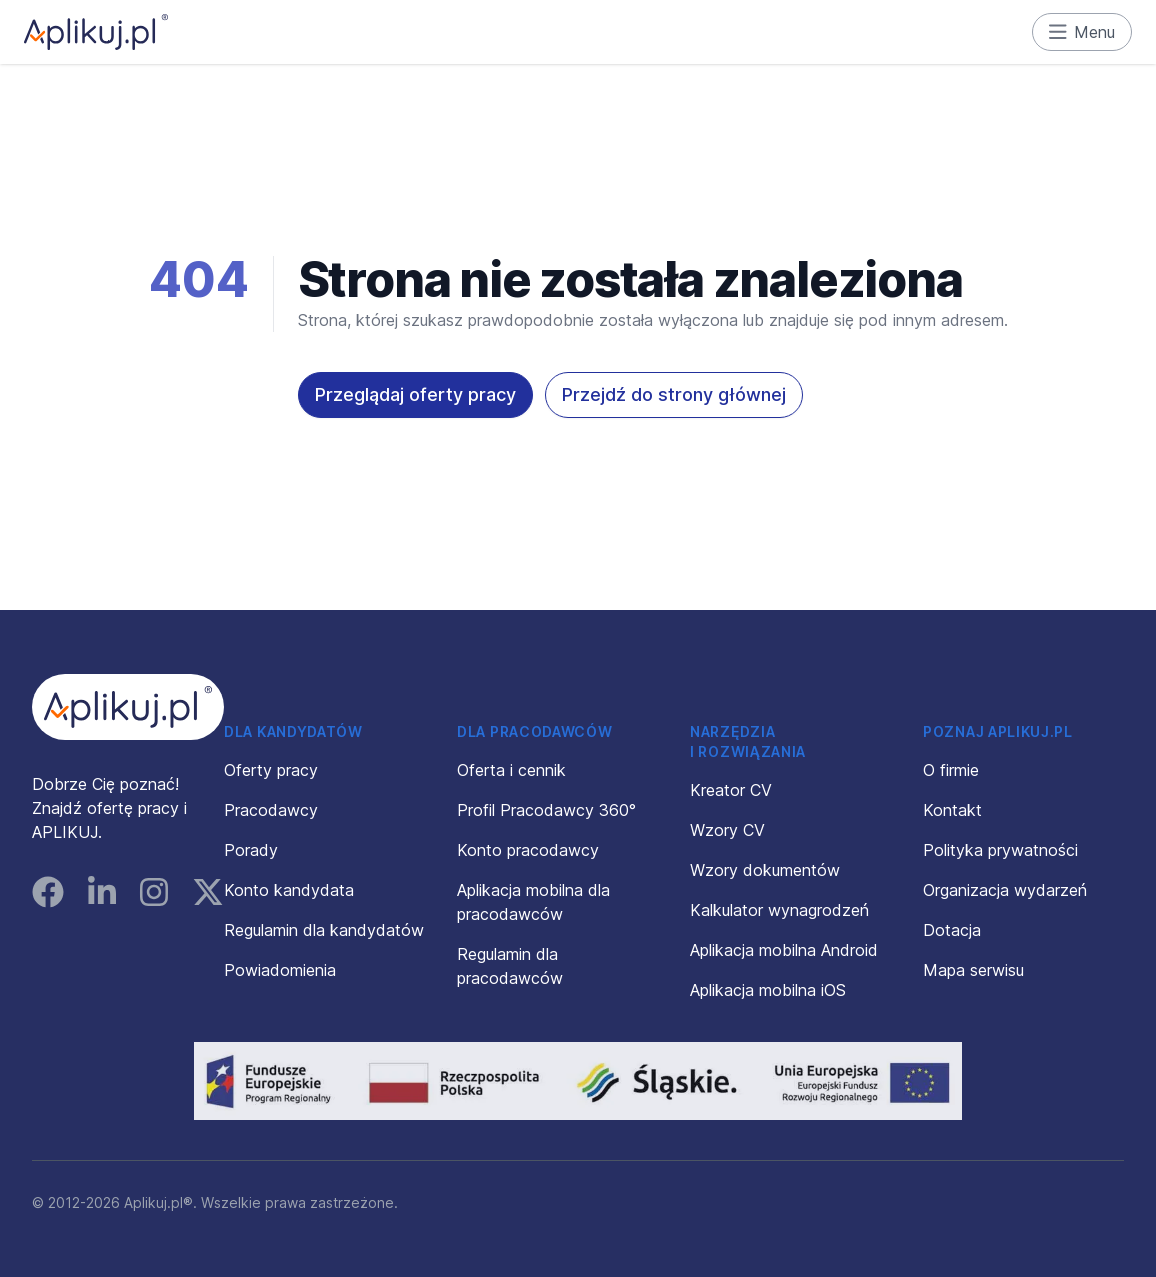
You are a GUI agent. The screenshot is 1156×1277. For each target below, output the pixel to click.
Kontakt (952, 810)
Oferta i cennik (511, 770)
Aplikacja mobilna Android (784, 950)
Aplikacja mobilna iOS (768, 990)
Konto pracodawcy (528, 850)
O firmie (951, 770)
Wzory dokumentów (765, 870)
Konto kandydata (289, 890)
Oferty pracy (271, 770)
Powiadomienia (280, 970)
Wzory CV (727, 830)
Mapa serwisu (973, 970)
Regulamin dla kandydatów (324, 930)
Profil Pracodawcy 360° (546, 810)
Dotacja (952, 930)
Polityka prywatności (1000, 850)
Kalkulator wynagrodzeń (779, 910)
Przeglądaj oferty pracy (415, 394)
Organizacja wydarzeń (1005, 890)
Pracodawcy (271, 810)
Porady (251, 850)
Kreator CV (731, 790)
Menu (1082, 32)
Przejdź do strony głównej (674, 394)
